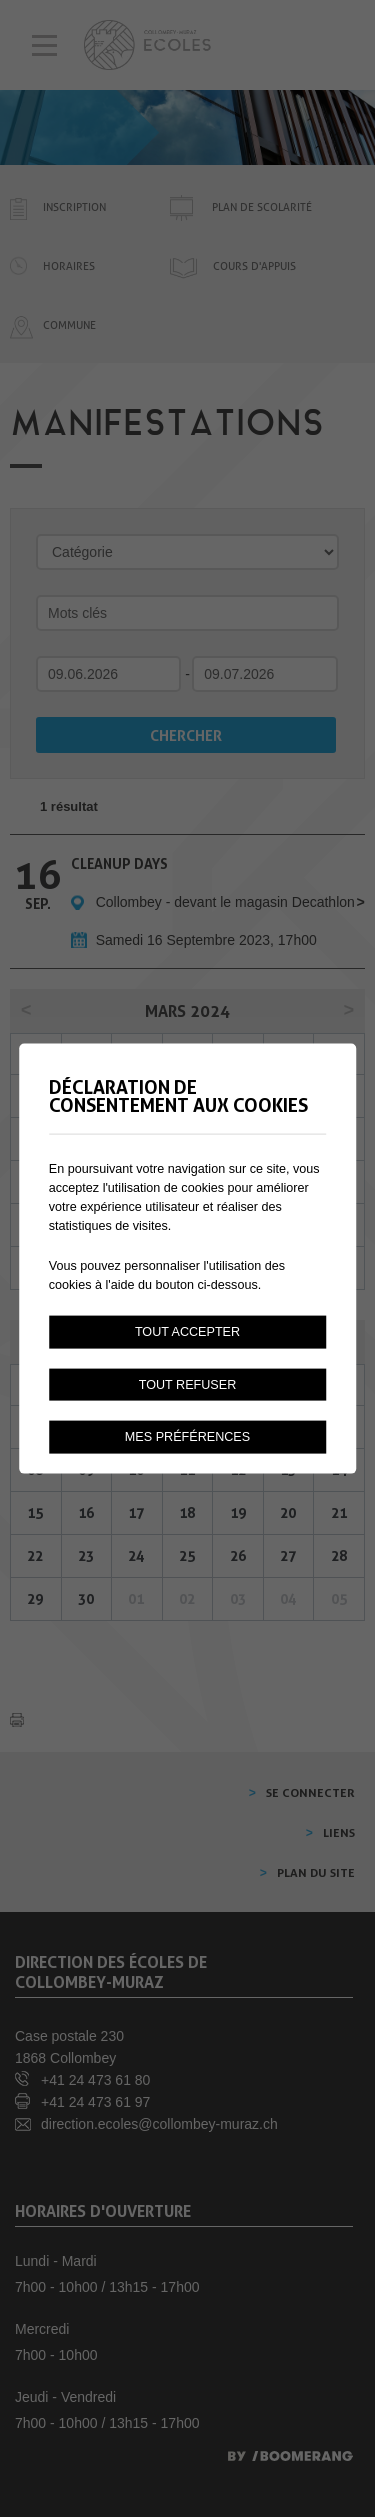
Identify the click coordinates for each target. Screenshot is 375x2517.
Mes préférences (187, 1437)
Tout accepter (187, 1331)
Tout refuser (188, 1384)
